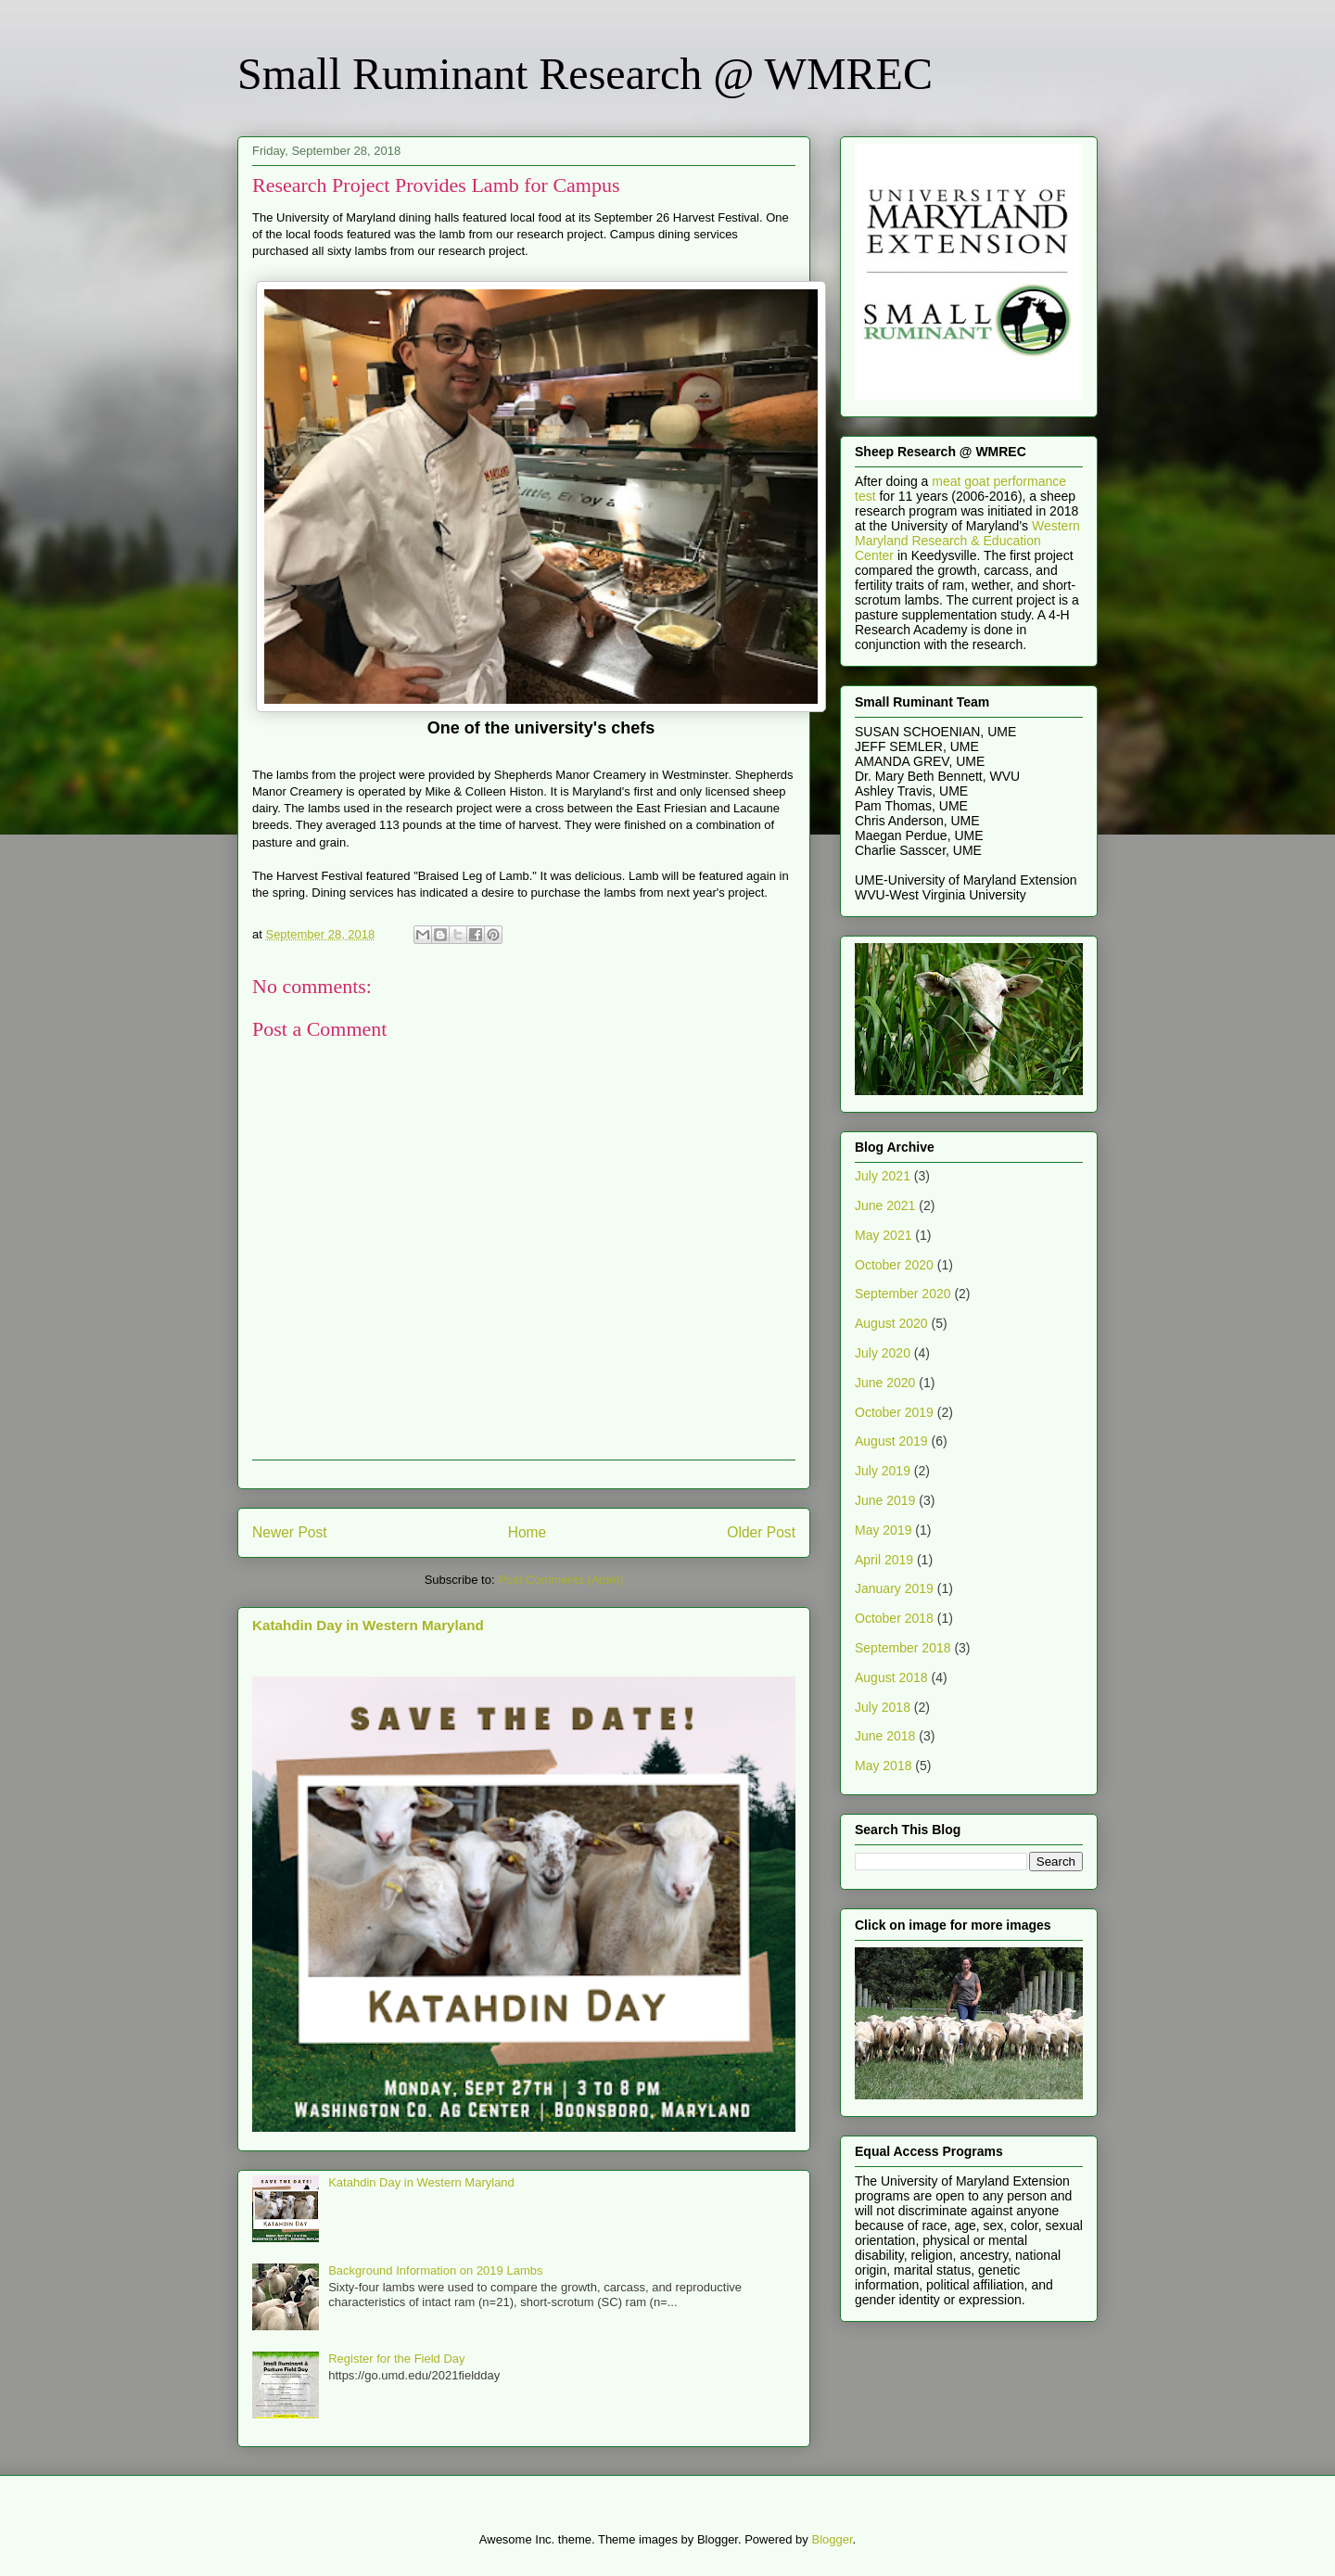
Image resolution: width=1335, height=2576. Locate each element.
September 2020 (903, 1293)
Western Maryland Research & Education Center (967, 540)
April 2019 (884, 1559)
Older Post (761, 1532)
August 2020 (891, 1323)
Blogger (831, 2539)
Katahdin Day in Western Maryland (368, 1625)
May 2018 (883, 1765)
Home (527, 1532)
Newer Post (289, 1532)
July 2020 (882, 1352)
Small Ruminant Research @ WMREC (585, 73)
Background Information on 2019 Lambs (435, 2270)
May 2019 (883, 1530)
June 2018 (885, 1735)
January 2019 (894, 1588)
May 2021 (883, 1235)
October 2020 (894, 1264)
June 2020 (885, 1382)
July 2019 (882, 1470)
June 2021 (885, 1205)
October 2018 (894, 1618)
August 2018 (891, 1677)
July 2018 (882, 1707)
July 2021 (882, 1175)
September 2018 (903, 1647)
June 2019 (885, 1500)
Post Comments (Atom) (560, 1580)
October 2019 (894, 1412)
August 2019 (891, 1441)
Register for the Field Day (396, 2359)
